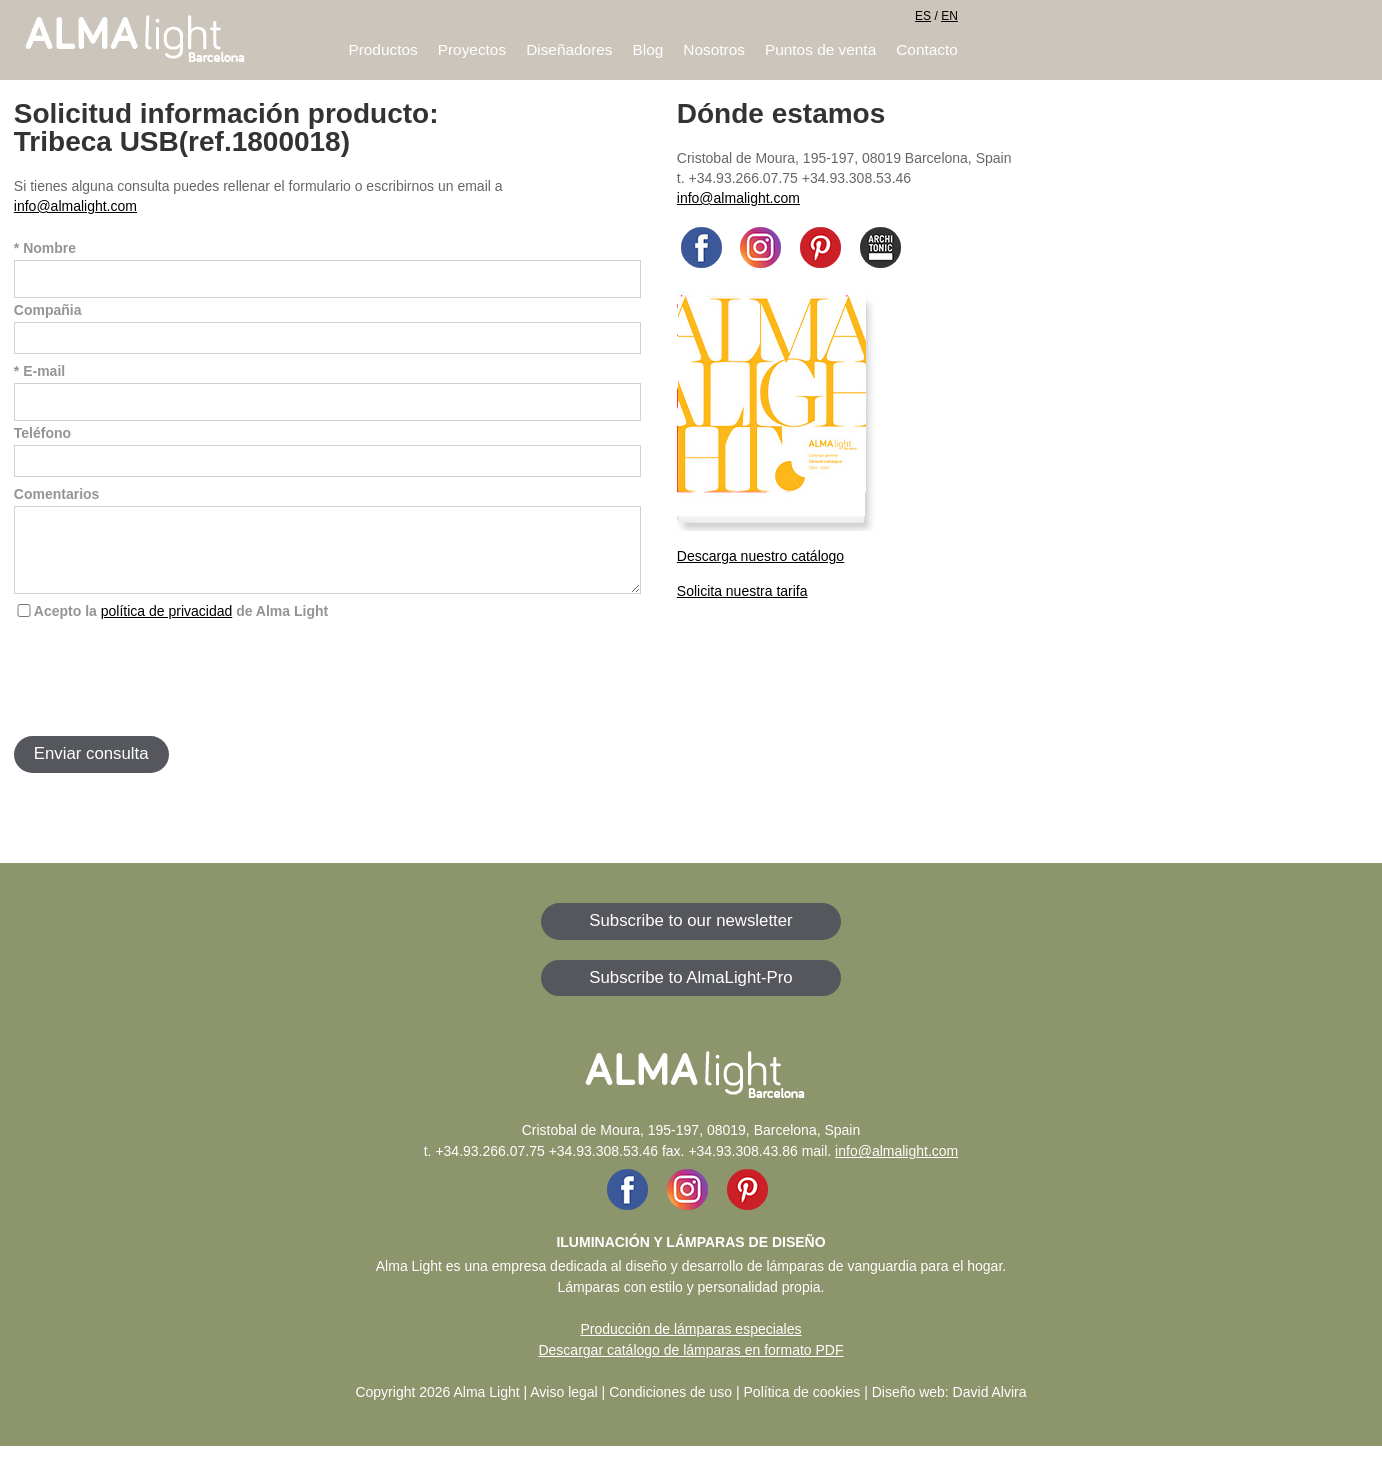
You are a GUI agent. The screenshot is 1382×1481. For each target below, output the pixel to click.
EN (949, 16)
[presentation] (166, 692)
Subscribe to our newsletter (690, 935)
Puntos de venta (820, 49)
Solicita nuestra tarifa (742, 591)
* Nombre (45, 248)
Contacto (927, 49)
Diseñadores (569, 49)
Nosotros (714, 49)
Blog (648, 49)
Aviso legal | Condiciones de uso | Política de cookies (695, 1407)
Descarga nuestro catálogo (760, 556)
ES (923, 16)
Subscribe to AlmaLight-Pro (690, 992)
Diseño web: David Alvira (949, 1407)
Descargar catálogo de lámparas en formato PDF (690, 1365)
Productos (382, 49)
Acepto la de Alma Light (181, 626)
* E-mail (39, 371)
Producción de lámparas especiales (690, 1344)
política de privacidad (167, 626)
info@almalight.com (75, 206)
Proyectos (472, 49)
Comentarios (57, 494)
